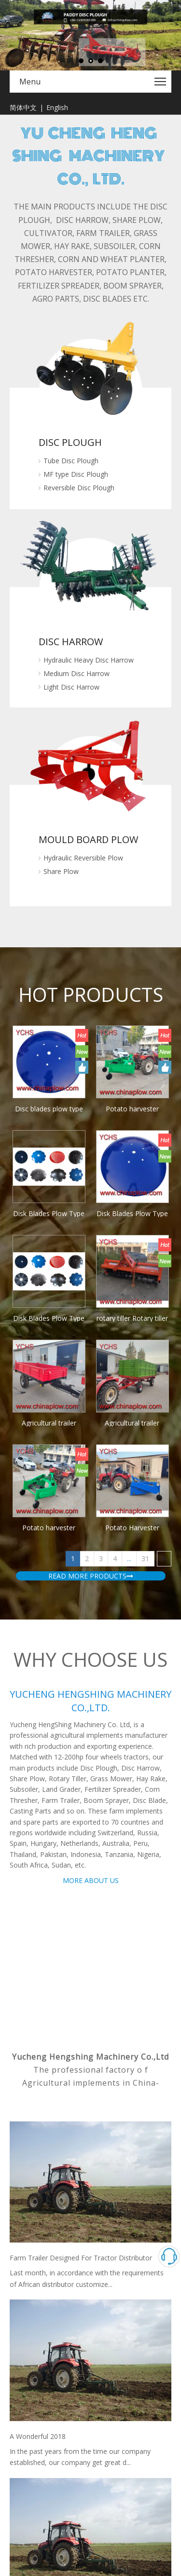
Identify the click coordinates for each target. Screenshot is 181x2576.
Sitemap (138, 2365)
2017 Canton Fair (36, 2019)
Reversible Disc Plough (78, 487)
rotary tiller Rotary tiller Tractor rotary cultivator (24, 931)
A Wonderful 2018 (38, 1840)
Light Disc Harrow (71, 595)
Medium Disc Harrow (76, 582)
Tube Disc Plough (70, 460)
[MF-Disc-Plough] (90, 368)
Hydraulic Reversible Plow (83, 675)
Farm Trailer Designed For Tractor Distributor (81, 1662)
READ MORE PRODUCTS (90, 980)
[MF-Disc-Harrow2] (90, 521)
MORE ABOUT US (91, 1284)
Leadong (104, 2365)
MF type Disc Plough (75, 474)
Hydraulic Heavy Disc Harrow (88, 568)
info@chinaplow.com (62, 2289)
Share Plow (61, 689)
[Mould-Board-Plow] (90, 629)
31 (145, 963)
